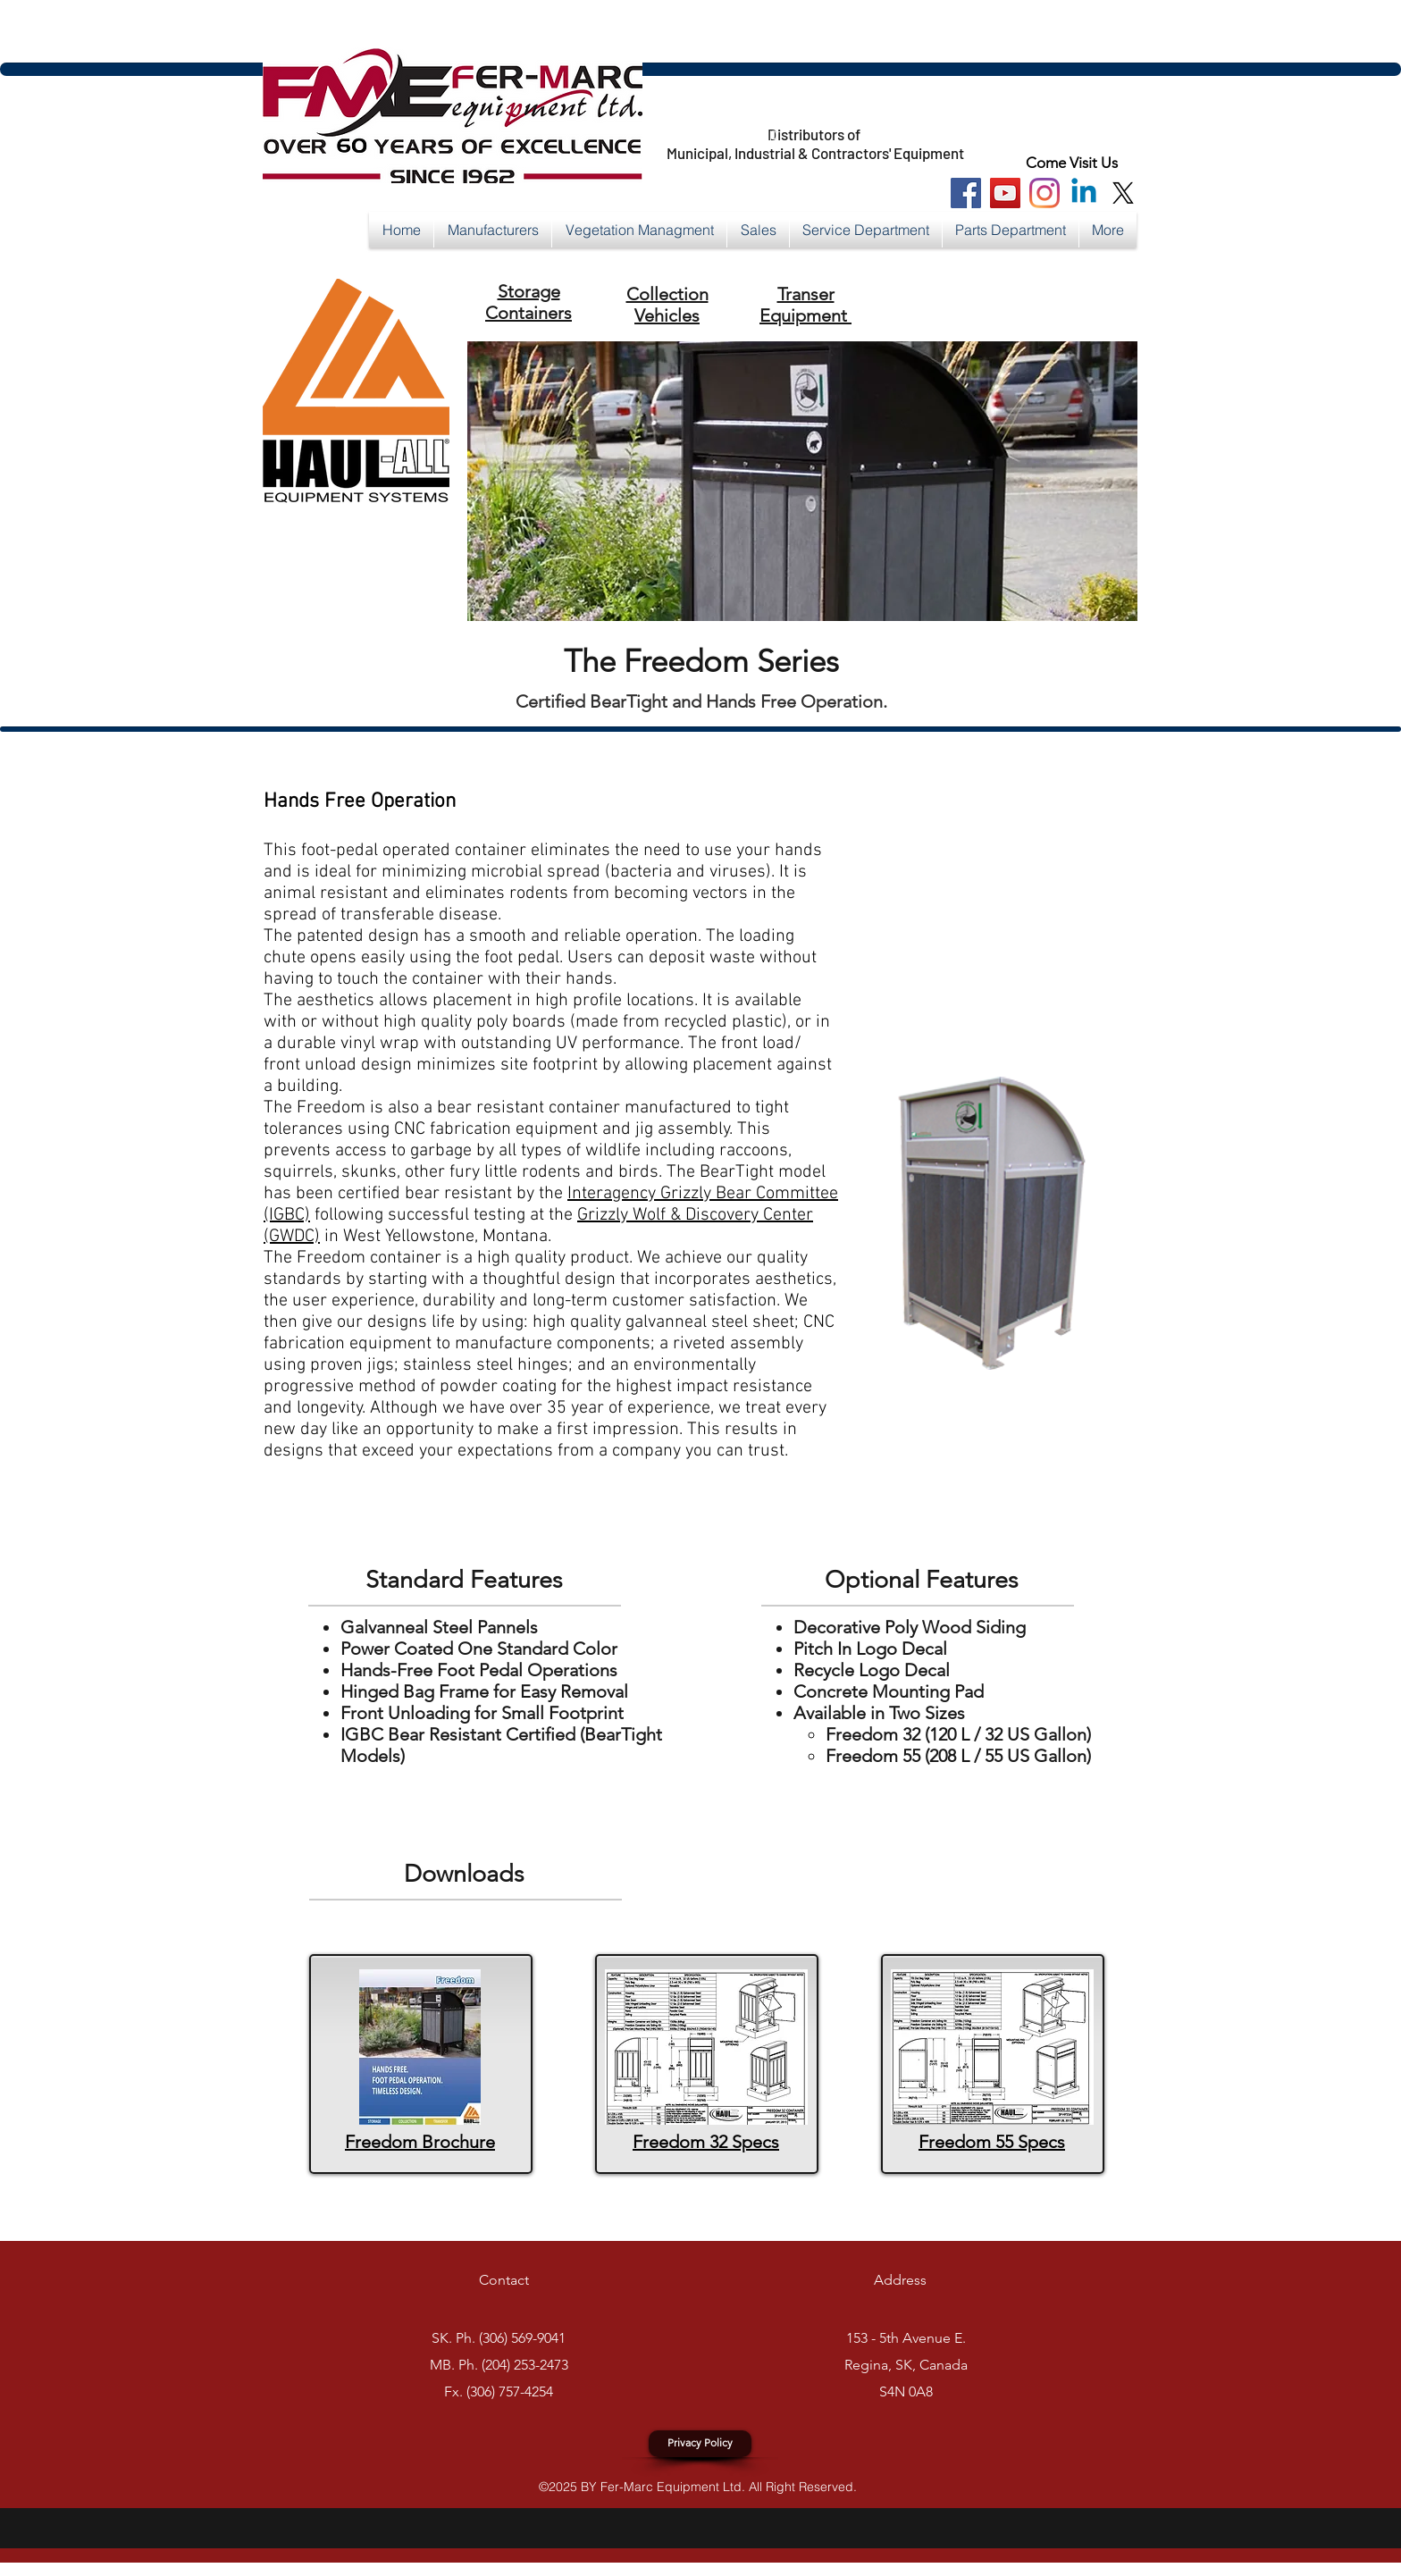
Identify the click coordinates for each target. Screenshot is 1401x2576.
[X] (1123, 193)
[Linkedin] (1084, 193)
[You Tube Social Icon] (1005, 193)
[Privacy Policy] (700, 2443)
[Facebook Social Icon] (966, 193)
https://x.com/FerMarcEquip (670, 135)
